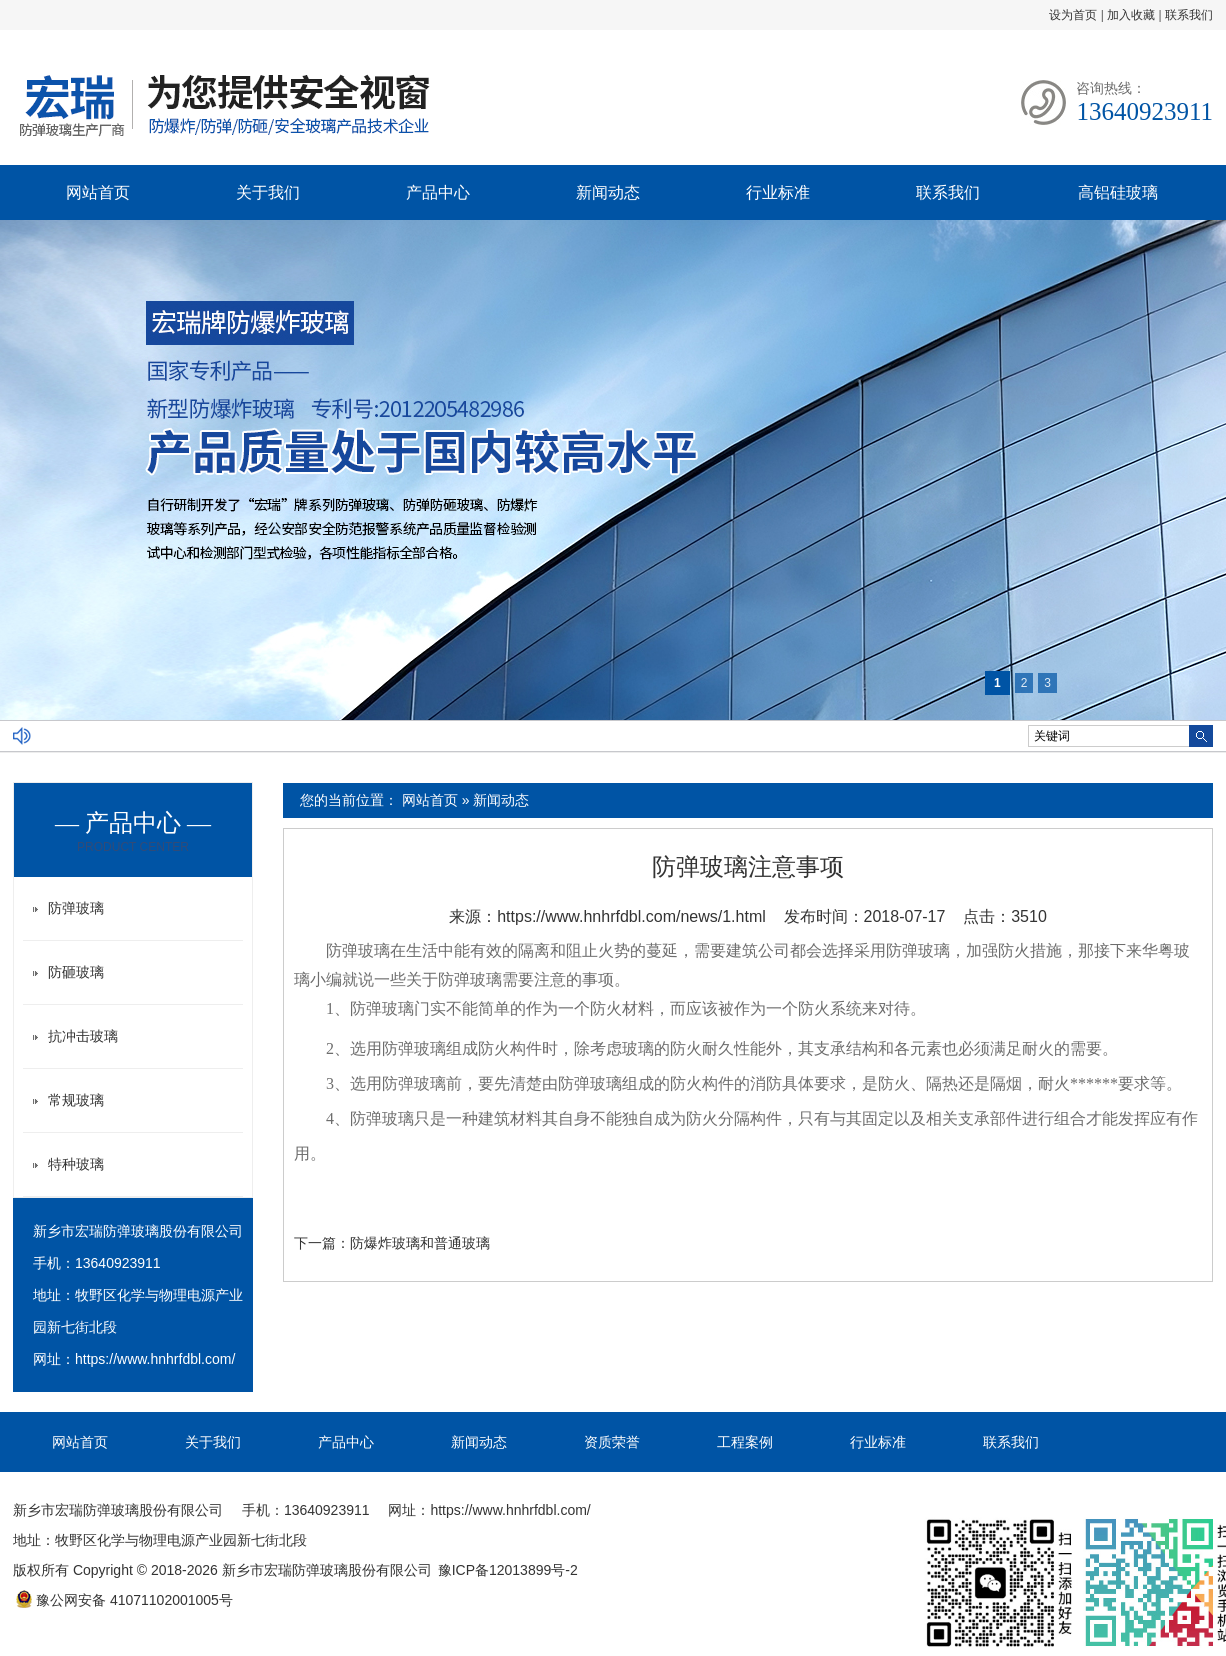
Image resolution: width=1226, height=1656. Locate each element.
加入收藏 (1131, 15)
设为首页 (1073, 15)
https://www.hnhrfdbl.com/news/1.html (631, 916)
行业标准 (778, 192)
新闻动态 (608, 192)
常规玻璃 (76, 1100)
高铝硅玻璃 (1118, 192)
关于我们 (268, 192)
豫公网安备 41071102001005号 (124, 1600)
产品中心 (438, 192)
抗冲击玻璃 (83, 1036)
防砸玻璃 (76, 972)
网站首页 (98, 192)
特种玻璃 (76, 1164)
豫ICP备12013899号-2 (508, 1570)
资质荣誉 (612, 1442)
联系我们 (1189, 15)
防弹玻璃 (358, 950)
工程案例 (745, 1442)
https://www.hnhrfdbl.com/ (155, 1359)
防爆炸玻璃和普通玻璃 (420, 1243)
